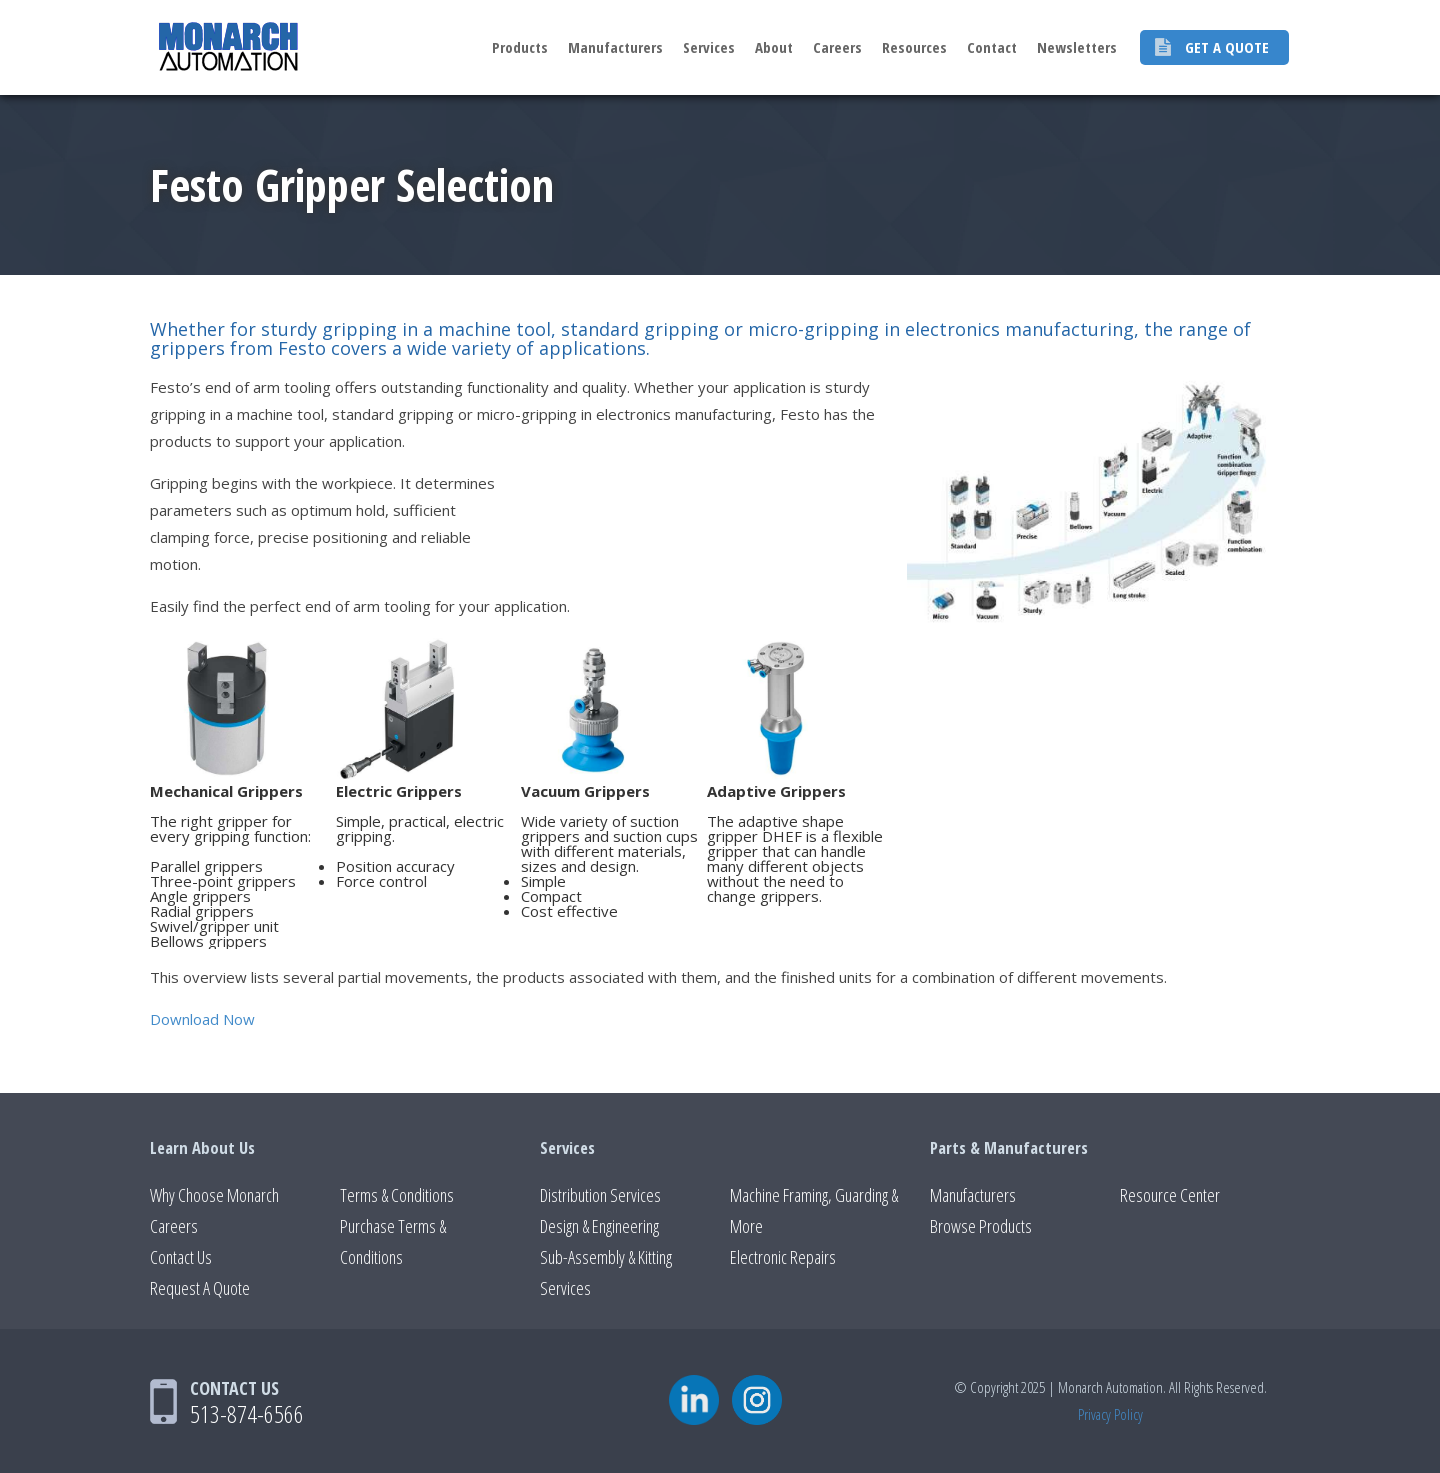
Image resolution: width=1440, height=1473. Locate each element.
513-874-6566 (247, 1413)
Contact (992, 47)
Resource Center (1170, 1195)
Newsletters (1077, 47)
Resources (914, 47)
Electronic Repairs (783, 1257)
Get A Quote (1227, 47)
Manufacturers (615, 47)
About (774, 47)
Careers (837, 47)
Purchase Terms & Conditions (393, 1241)
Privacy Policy (1110, 1414)
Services (709, 47)
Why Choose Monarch (214, 1195)
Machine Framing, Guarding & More (814, 1210)
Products (520, 47)
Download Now (202, 1019)
